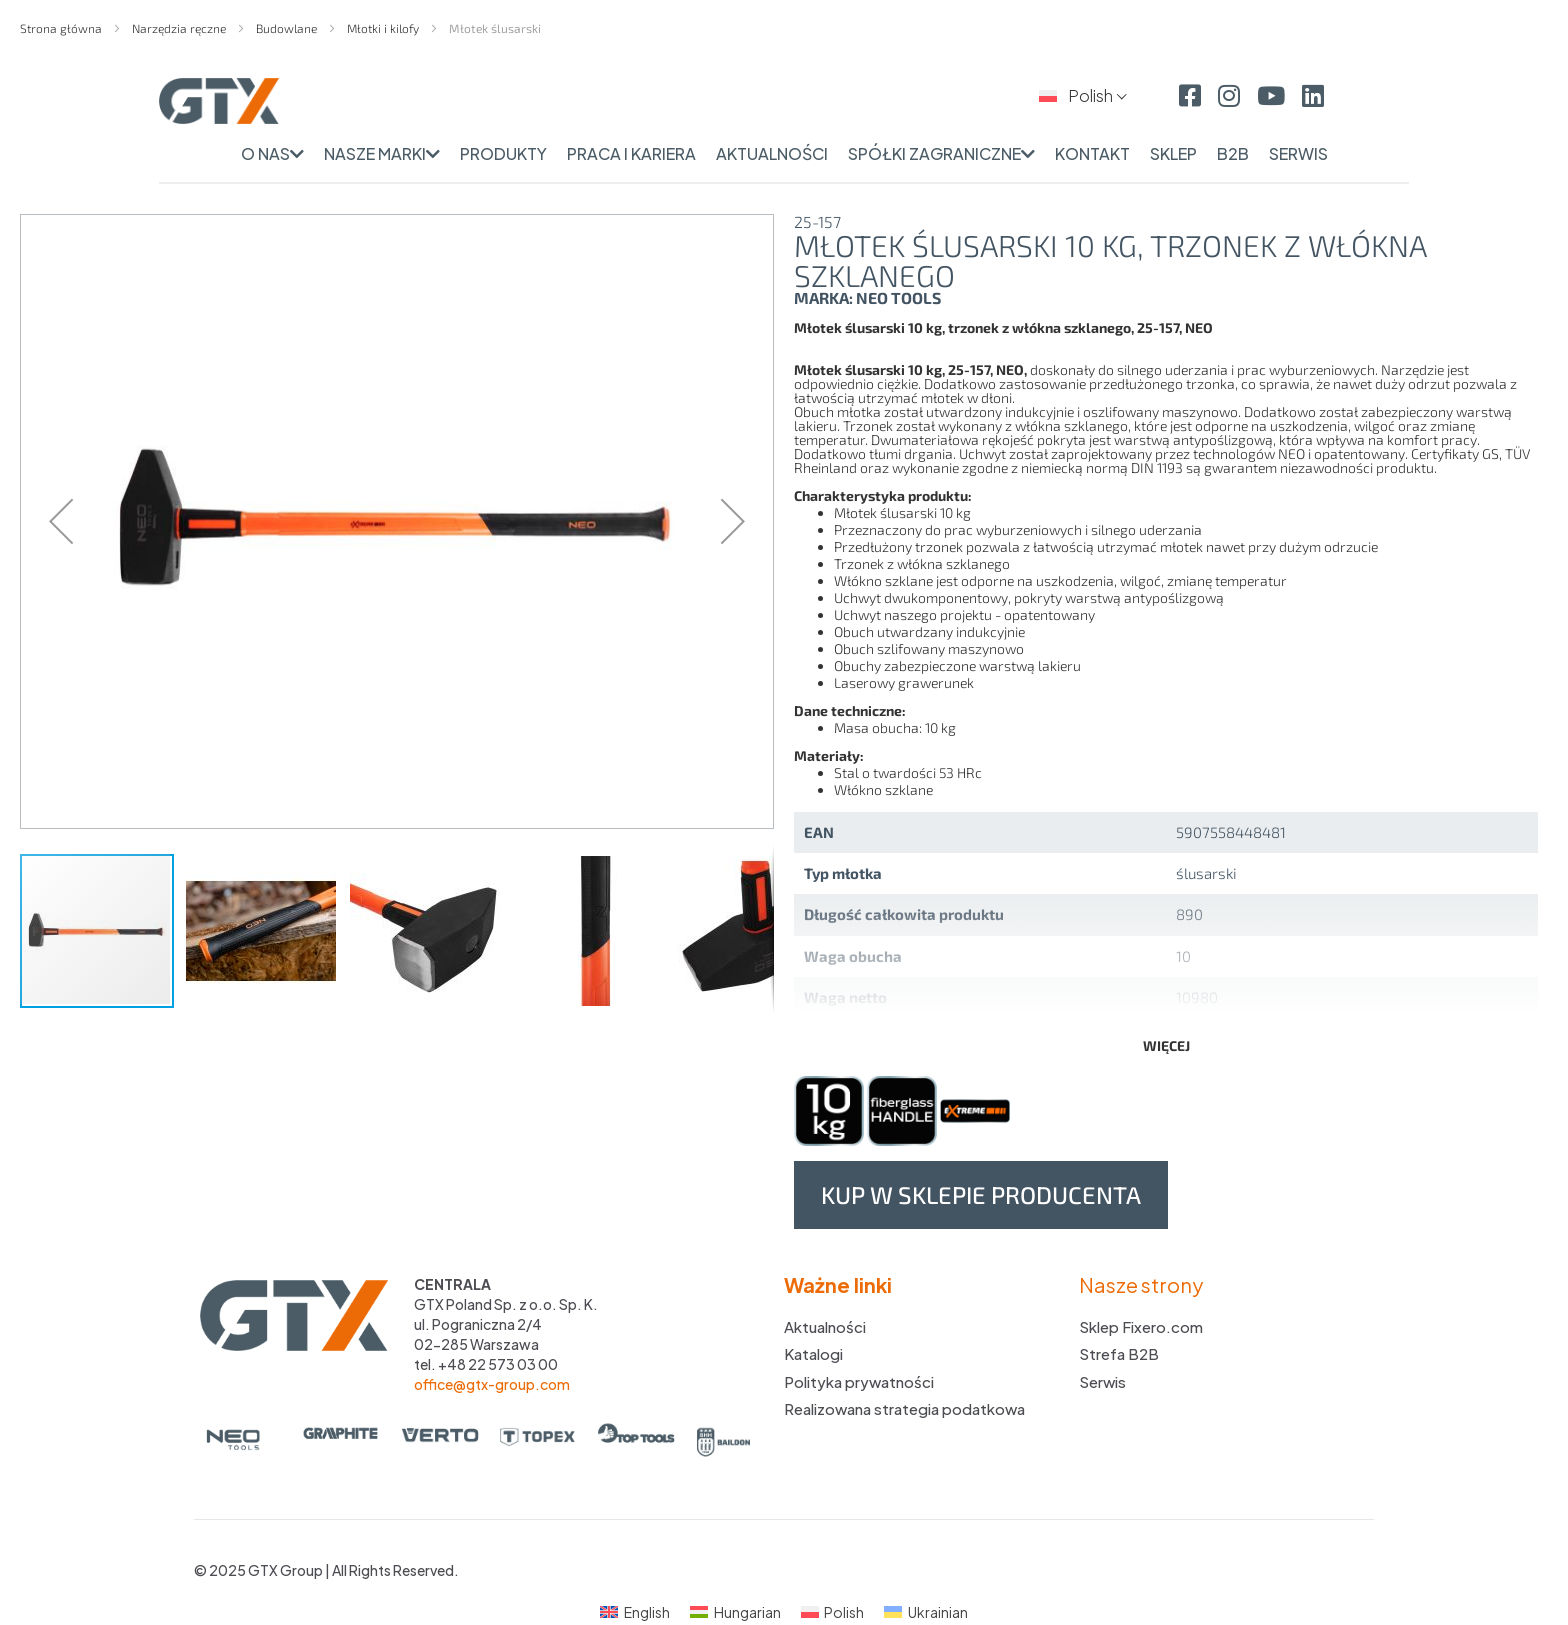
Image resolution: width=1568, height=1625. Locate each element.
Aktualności (825, 1326)
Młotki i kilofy (384, 28)
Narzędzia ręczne (180, 28)
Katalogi (813, 1353)
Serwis (1102, 1381)
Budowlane (288, 28)
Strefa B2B (1119, 1353)
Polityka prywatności (859, 1381)
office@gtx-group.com (492, 1384)
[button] (61, 521)
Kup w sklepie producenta (981, 1194)
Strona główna (62, 28)
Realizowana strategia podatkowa (904, 1408)
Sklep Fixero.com (1141, 1326)
